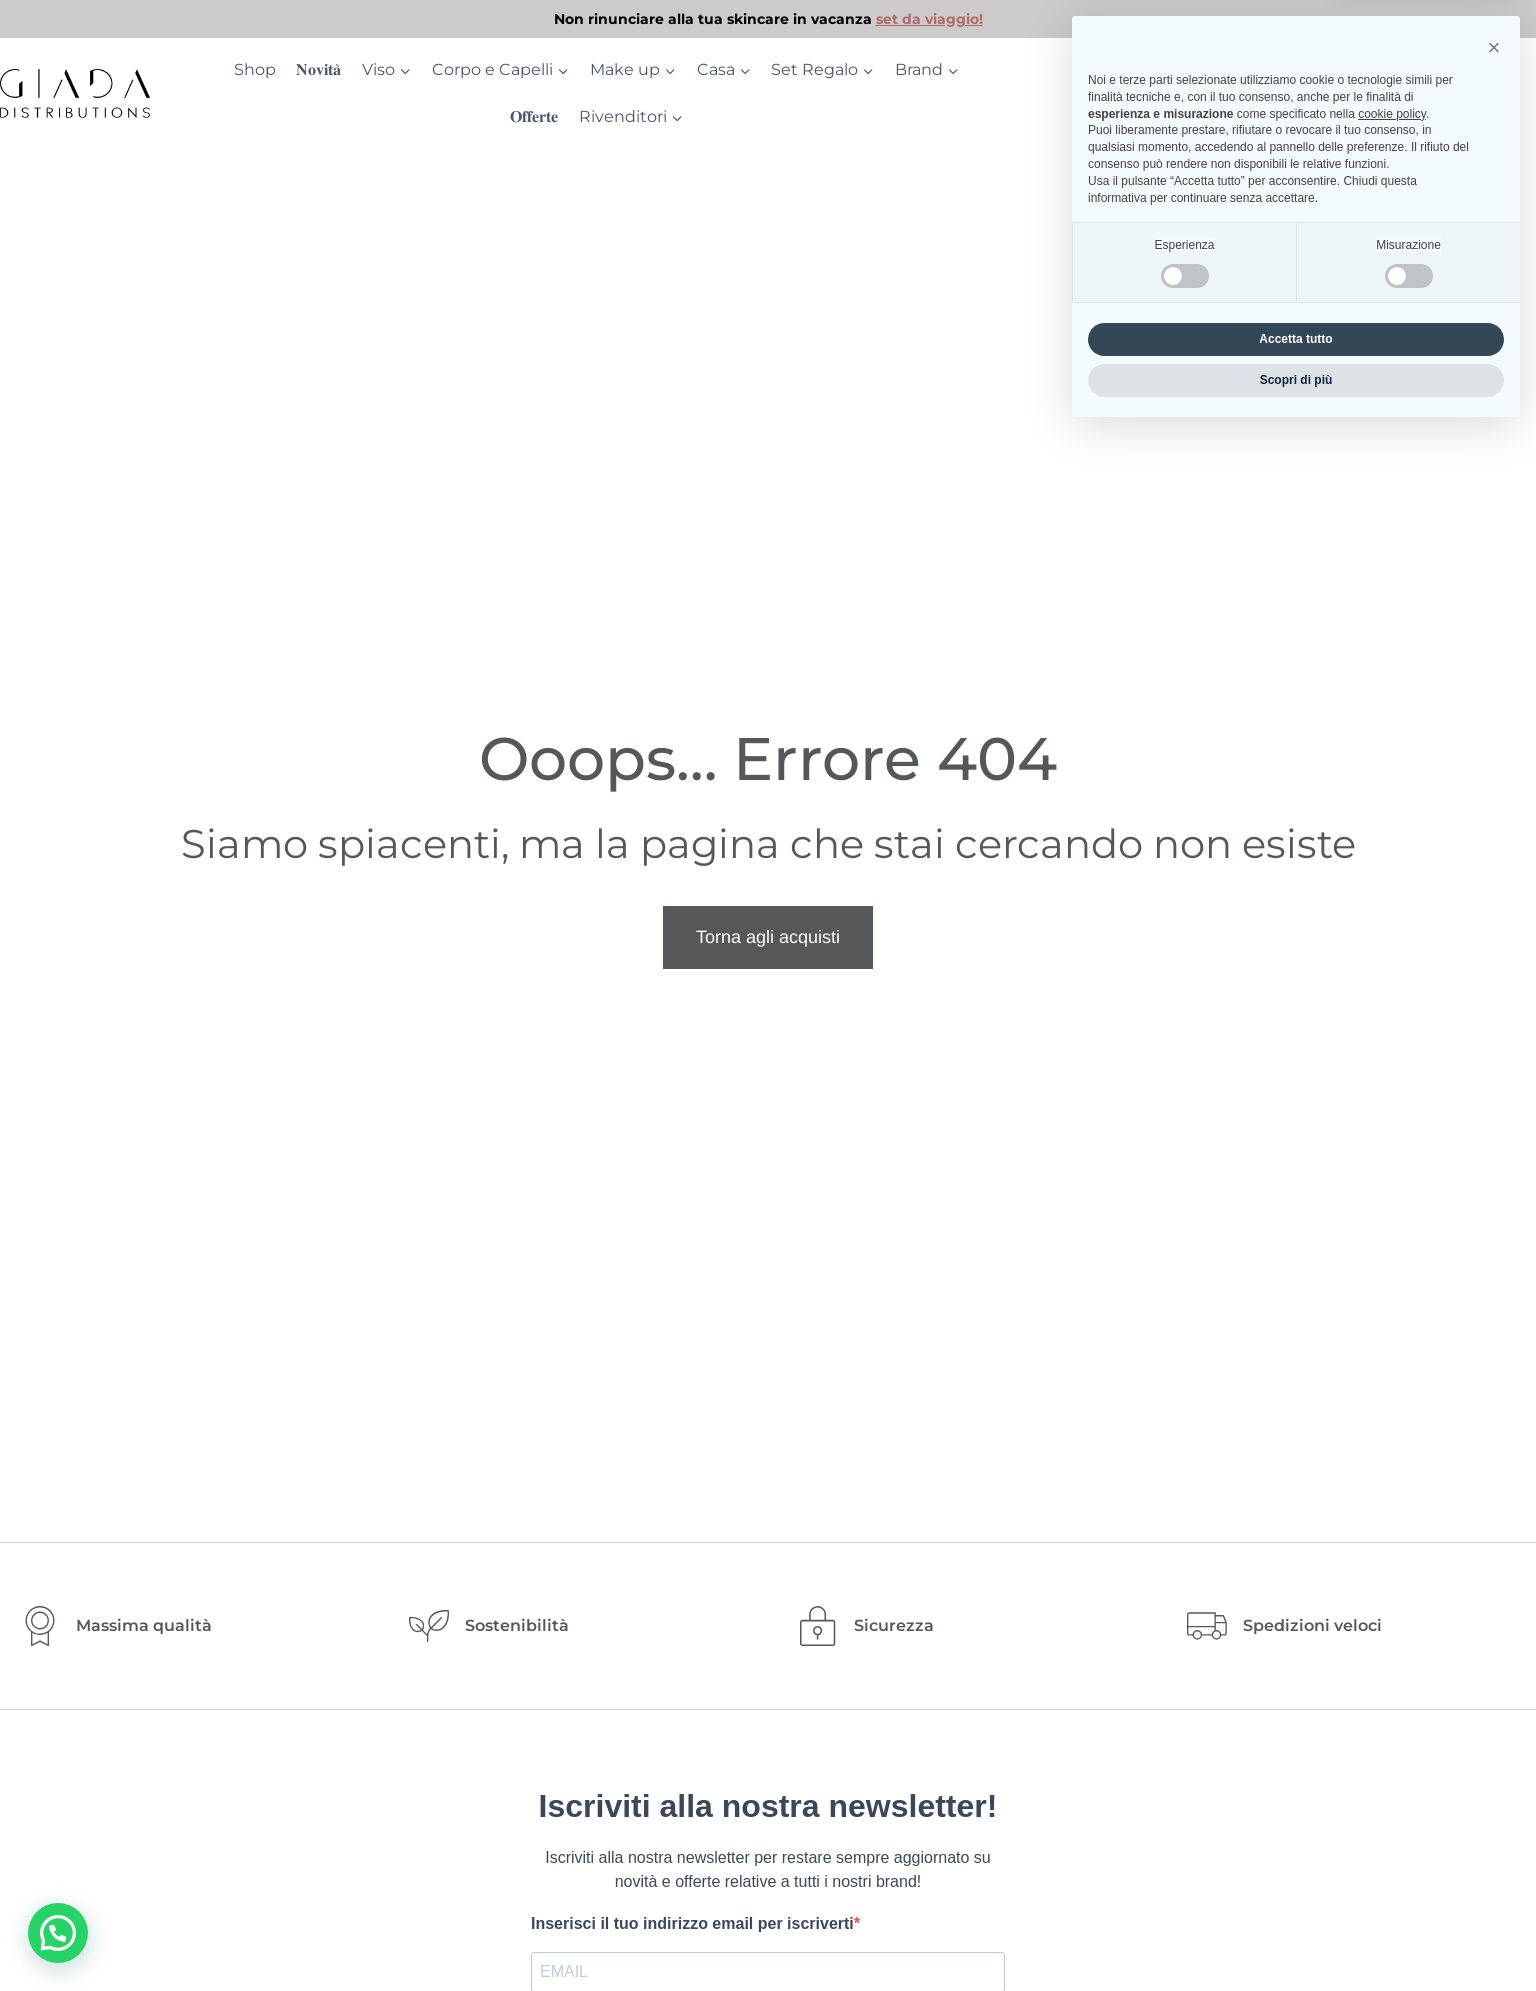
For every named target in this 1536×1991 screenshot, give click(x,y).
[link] (768, 19)
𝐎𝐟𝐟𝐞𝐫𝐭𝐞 (534, 116)
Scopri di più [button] (1296, 1938)
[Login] (1458, 93)
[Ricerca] (1376, 93)
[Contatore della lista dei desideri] (1425, 93)
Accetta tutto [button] (1295, 1897)
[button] (1494, 1606)
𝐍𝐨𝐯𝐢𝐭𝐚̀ (318, 69)
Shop (255, 69)
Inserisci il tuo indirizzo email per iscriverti (692, 1923)
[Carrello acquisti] (1499, 93)
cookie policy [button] (1392, 1672)
